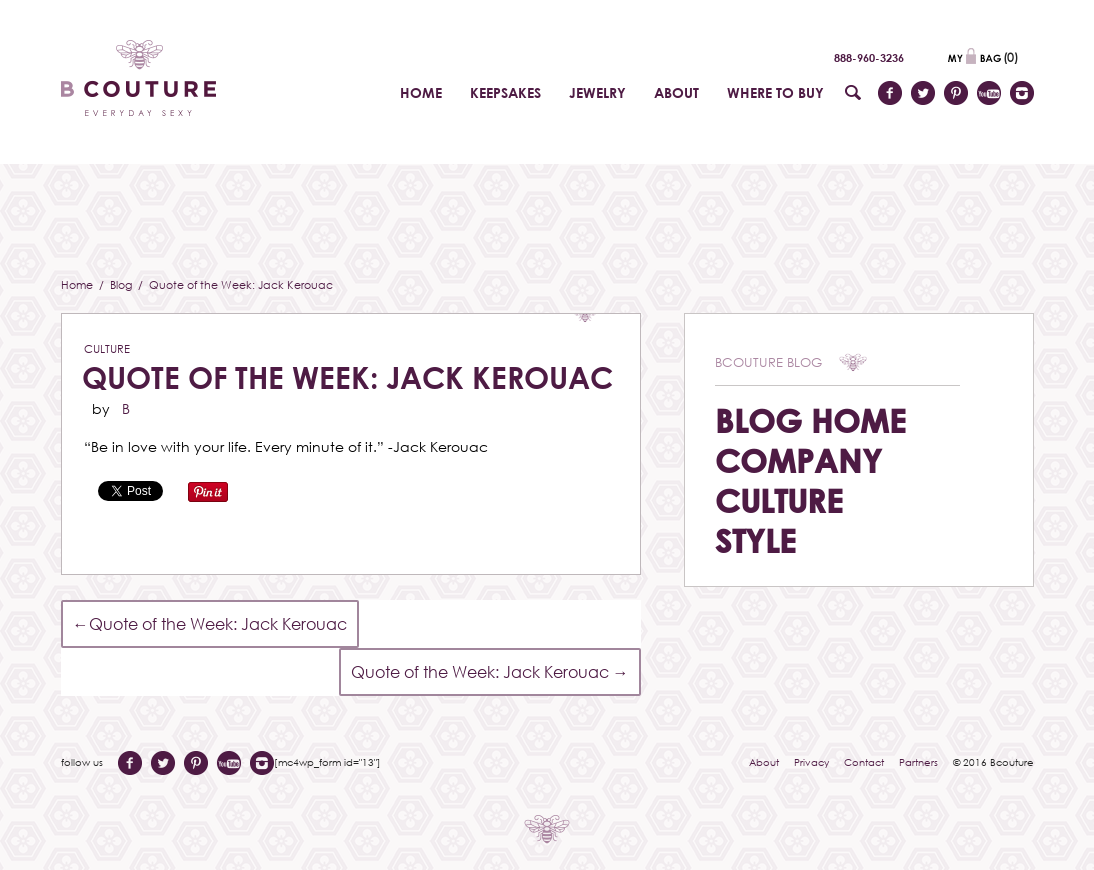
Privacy (811, 762)
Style (755, 540)
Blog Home (810, 420)
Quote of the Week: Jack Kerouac (347, 377)
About (764, 762)
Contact (864, 762)
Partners (918, 762)
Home (78, 284)
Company (798, 460)
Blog (122, 284)
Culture (107, 348)
